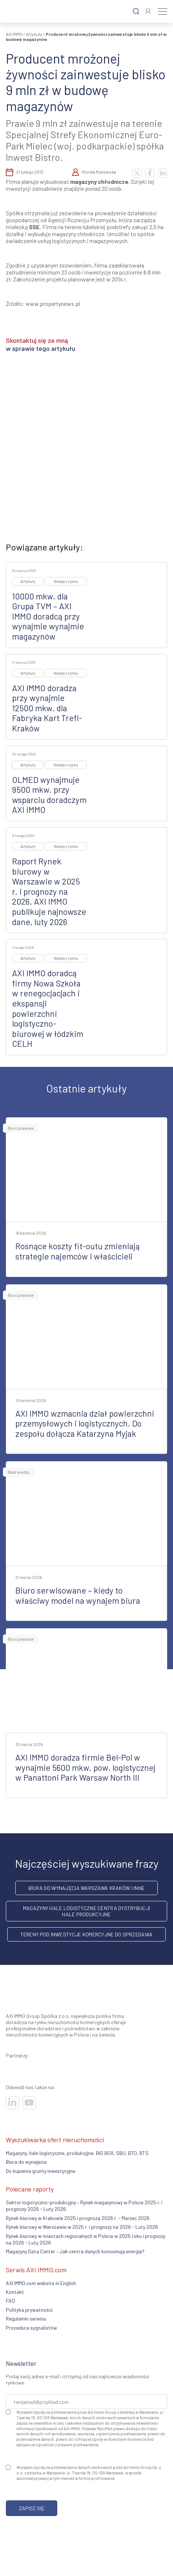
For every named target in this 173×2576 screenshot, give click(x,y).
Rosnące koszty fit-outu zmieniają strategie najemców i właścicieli (77, 1251)
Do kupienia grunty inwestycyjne (40, 2171)
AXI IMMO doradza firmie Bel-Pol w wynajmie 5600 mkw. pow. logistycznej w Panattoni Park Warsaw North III (85, 1767)
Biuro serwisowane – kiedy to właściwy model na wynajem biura (77, 1595)
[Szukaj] (136, 11)
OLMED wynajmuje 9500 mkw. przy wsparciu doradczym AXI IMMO (49, 794)
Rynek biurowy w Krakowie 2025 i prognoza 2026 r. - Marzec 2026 (78, 2218)
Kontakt (15, 2292)
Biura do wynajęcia (26, 2162)
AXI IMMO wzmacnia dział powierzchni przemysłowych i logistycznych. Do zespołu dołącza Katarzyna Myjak (84, 1423)
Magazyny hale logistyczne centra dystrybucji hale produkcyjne (86, 1911)
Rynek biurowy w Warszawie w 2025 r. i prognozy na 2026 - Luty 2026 (82, 2227)
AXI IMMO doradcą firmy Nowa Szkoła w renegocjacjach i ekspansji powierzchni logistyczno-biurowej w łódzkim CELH (47, 1008)
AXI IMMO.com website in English (41, 2283)
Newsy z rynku (66, 581)
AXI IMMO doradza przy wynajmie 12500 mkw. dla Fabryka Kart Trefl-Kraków (47, 708)
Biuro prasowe (21, 1128)
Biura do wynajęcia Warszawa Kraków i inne (86, 1888)
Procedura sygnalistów (31, 2328)
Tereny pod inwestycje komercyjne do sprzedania (86, 1934)
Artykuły (34, 34)
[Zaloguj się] (148, 11)
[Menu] (162, 11)
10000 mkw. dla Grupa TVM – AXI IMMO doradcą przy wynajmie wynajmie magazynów (48, 616)
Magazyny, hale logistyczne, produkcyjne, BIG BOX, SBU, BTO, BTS (77, 2153)
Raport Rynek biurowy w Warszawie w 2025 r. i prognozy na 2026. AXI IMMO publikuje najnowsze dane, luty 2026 (49, 891)
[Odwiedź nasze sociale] (12, 2102)
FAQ (10, 2300)
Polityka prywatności (29, 2310)
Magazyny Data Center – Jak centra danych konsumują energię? (75, 2251)
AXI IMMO (14, 34)
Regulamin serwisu (26, 2318)
